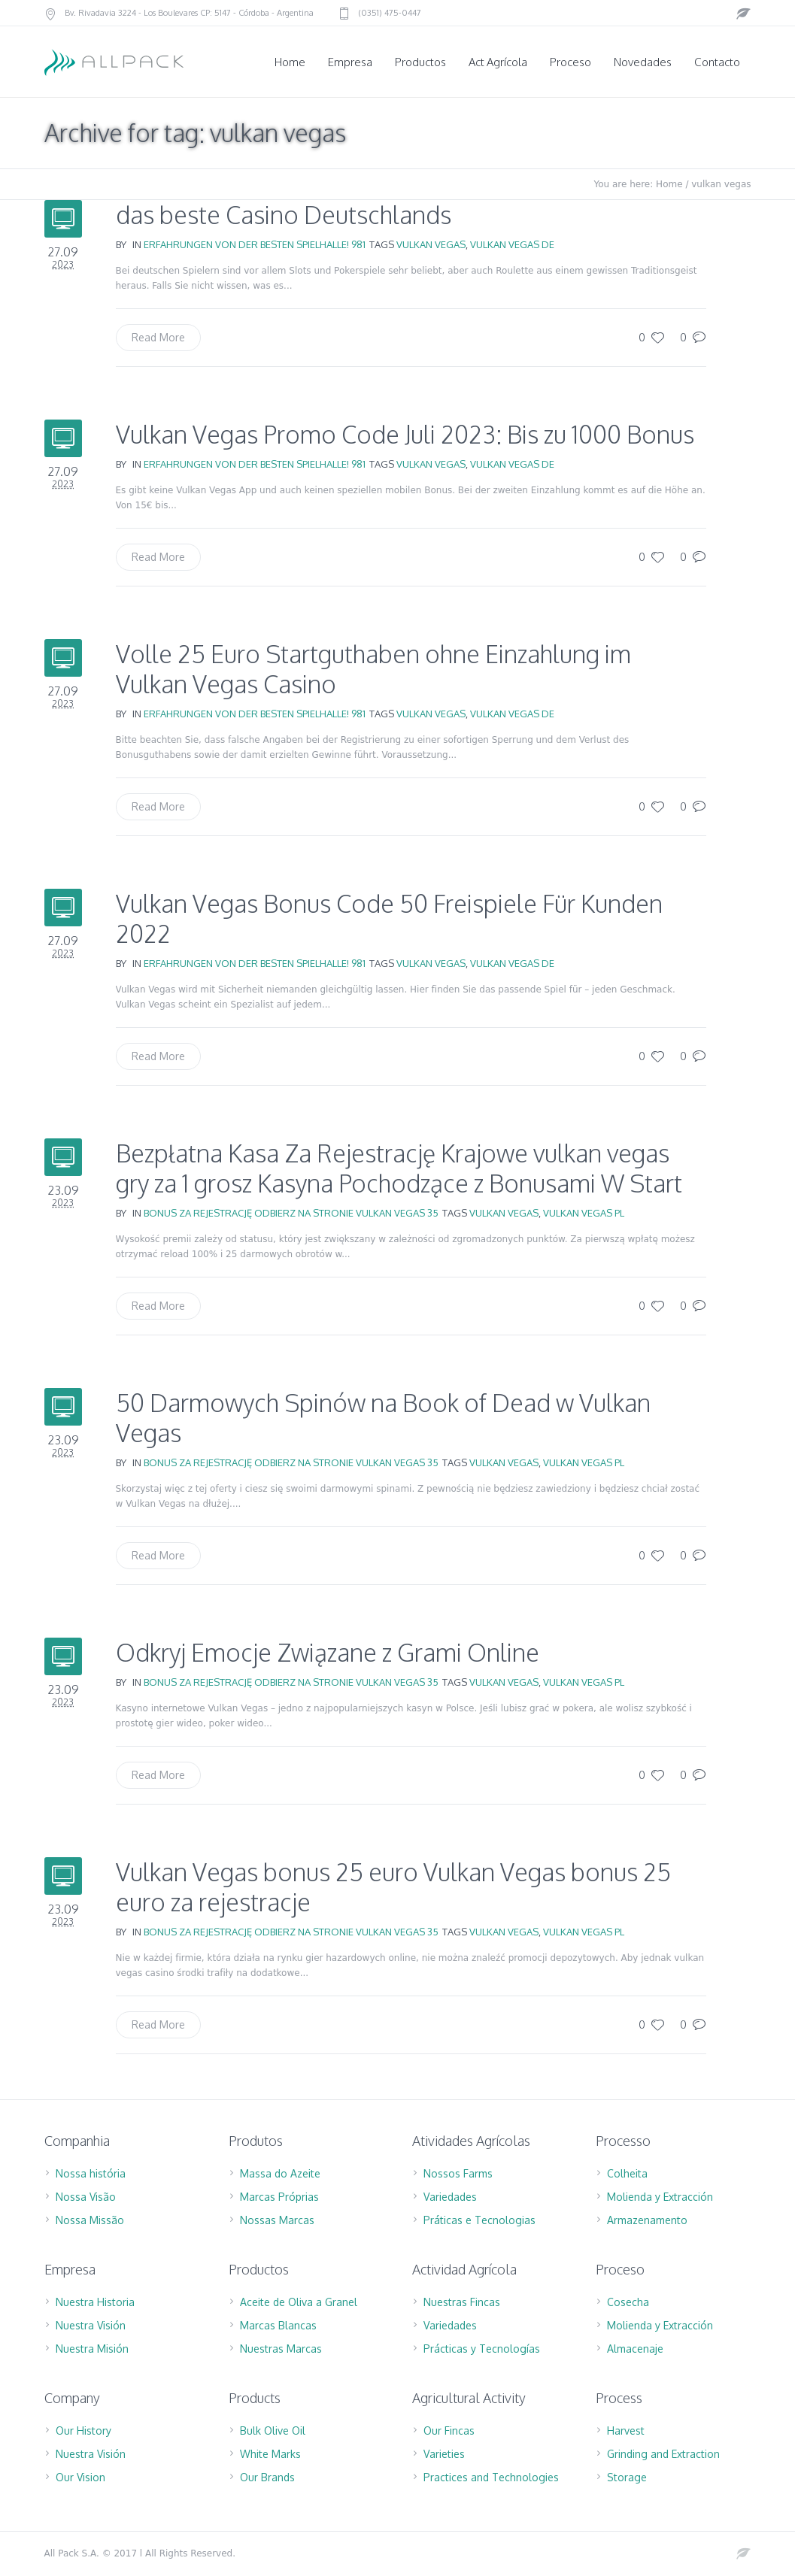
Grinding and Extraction (663, 2453)
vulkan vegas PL (583, 1213)
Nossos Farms (458, 2173)
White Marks (270, 2453)
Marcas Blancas (278, 2325)
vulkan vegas (431, 244)
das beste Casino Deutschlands (283, 214)
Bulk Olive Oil (272, 2430)
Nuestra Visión (91, 2325)
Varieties (444, 2453)
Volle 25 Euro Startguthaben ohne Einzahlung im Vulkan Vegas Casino (373, 668)
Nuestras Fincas (461, 2302)
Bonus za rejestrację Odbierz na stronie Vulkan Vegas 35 (291, 1213)
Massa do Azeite (280, 2173)
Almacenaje (635, 2348)
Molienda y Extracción (660, 2196)
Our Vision (80, 2477)
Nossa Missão (90, 2220)
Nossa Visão (86, 2196)
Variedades (450, 2196)
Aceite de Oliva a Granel (298, 2302)
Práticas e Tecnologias (479, 2220)
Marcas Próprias (279, 2196)
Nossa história (91, 2173)
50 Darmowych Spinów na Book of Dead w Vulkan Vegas (383, 1417)
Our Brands (267, 2477)
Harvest (626, 2430)
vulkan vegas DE (512, 244)
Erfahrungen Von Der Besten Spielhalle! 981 (255, 244)
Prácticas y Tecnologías (481, 2348)
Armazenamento (647, 2220)
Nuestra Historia (95, 2302)
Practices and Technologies (491, 2477)
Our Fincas (449, 2430)
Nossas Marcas (277, 2220)
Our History (83, 2430)
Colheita (627, 2173)
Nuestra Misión (92, 2348)
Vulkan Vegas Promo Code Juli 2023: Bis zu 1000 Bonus (405, 434)
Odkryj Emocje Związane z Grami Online (327, 1652)
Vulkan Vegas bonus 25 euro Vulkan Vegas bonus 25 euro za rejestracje (393, 1886)
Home (669, 184)
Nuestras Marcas (281, 2348)
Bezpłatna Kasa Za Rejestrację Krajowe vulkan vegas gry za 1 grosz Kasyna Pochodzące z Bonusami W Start (399, 1168)
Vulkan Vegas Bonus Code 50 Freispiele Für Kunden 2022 (389, 918)
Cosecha (628, 2302)
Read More (158, 337)
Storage (627, 2477)
